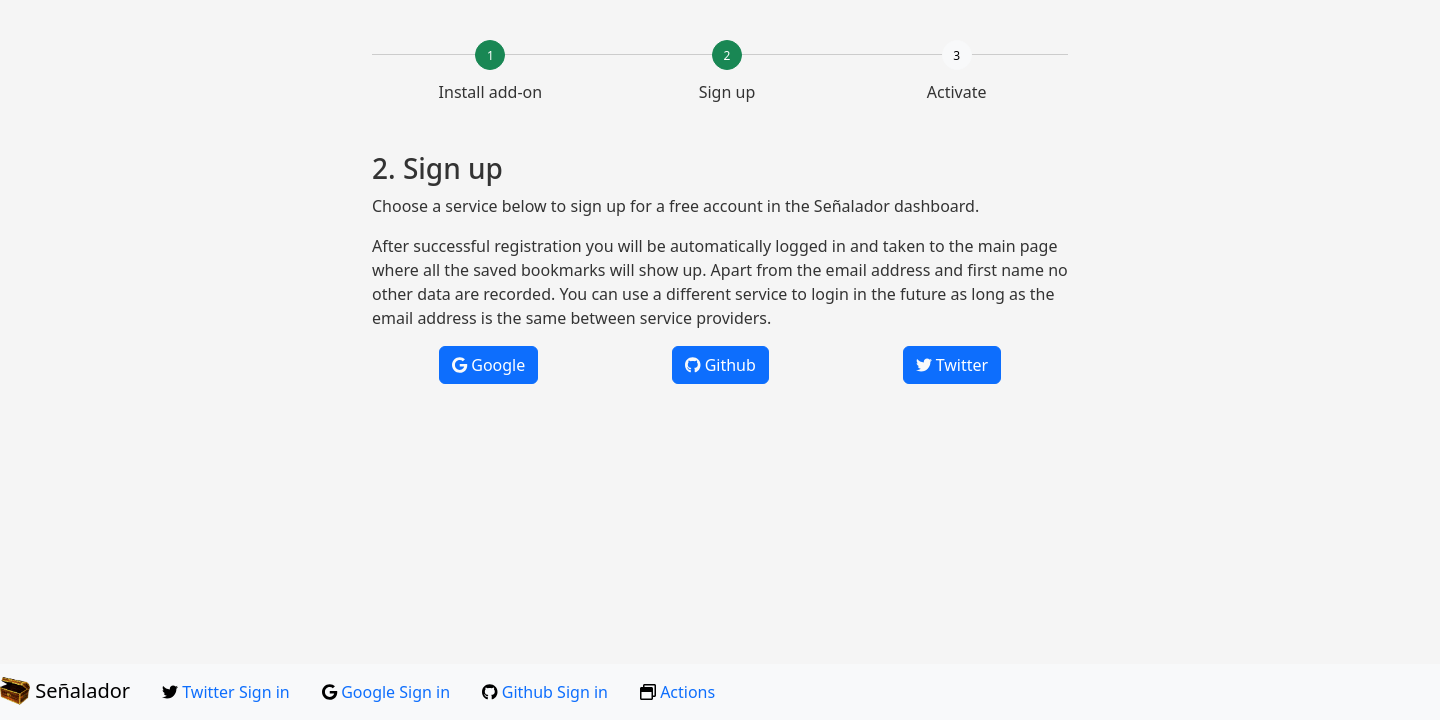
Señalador (65, 691)
